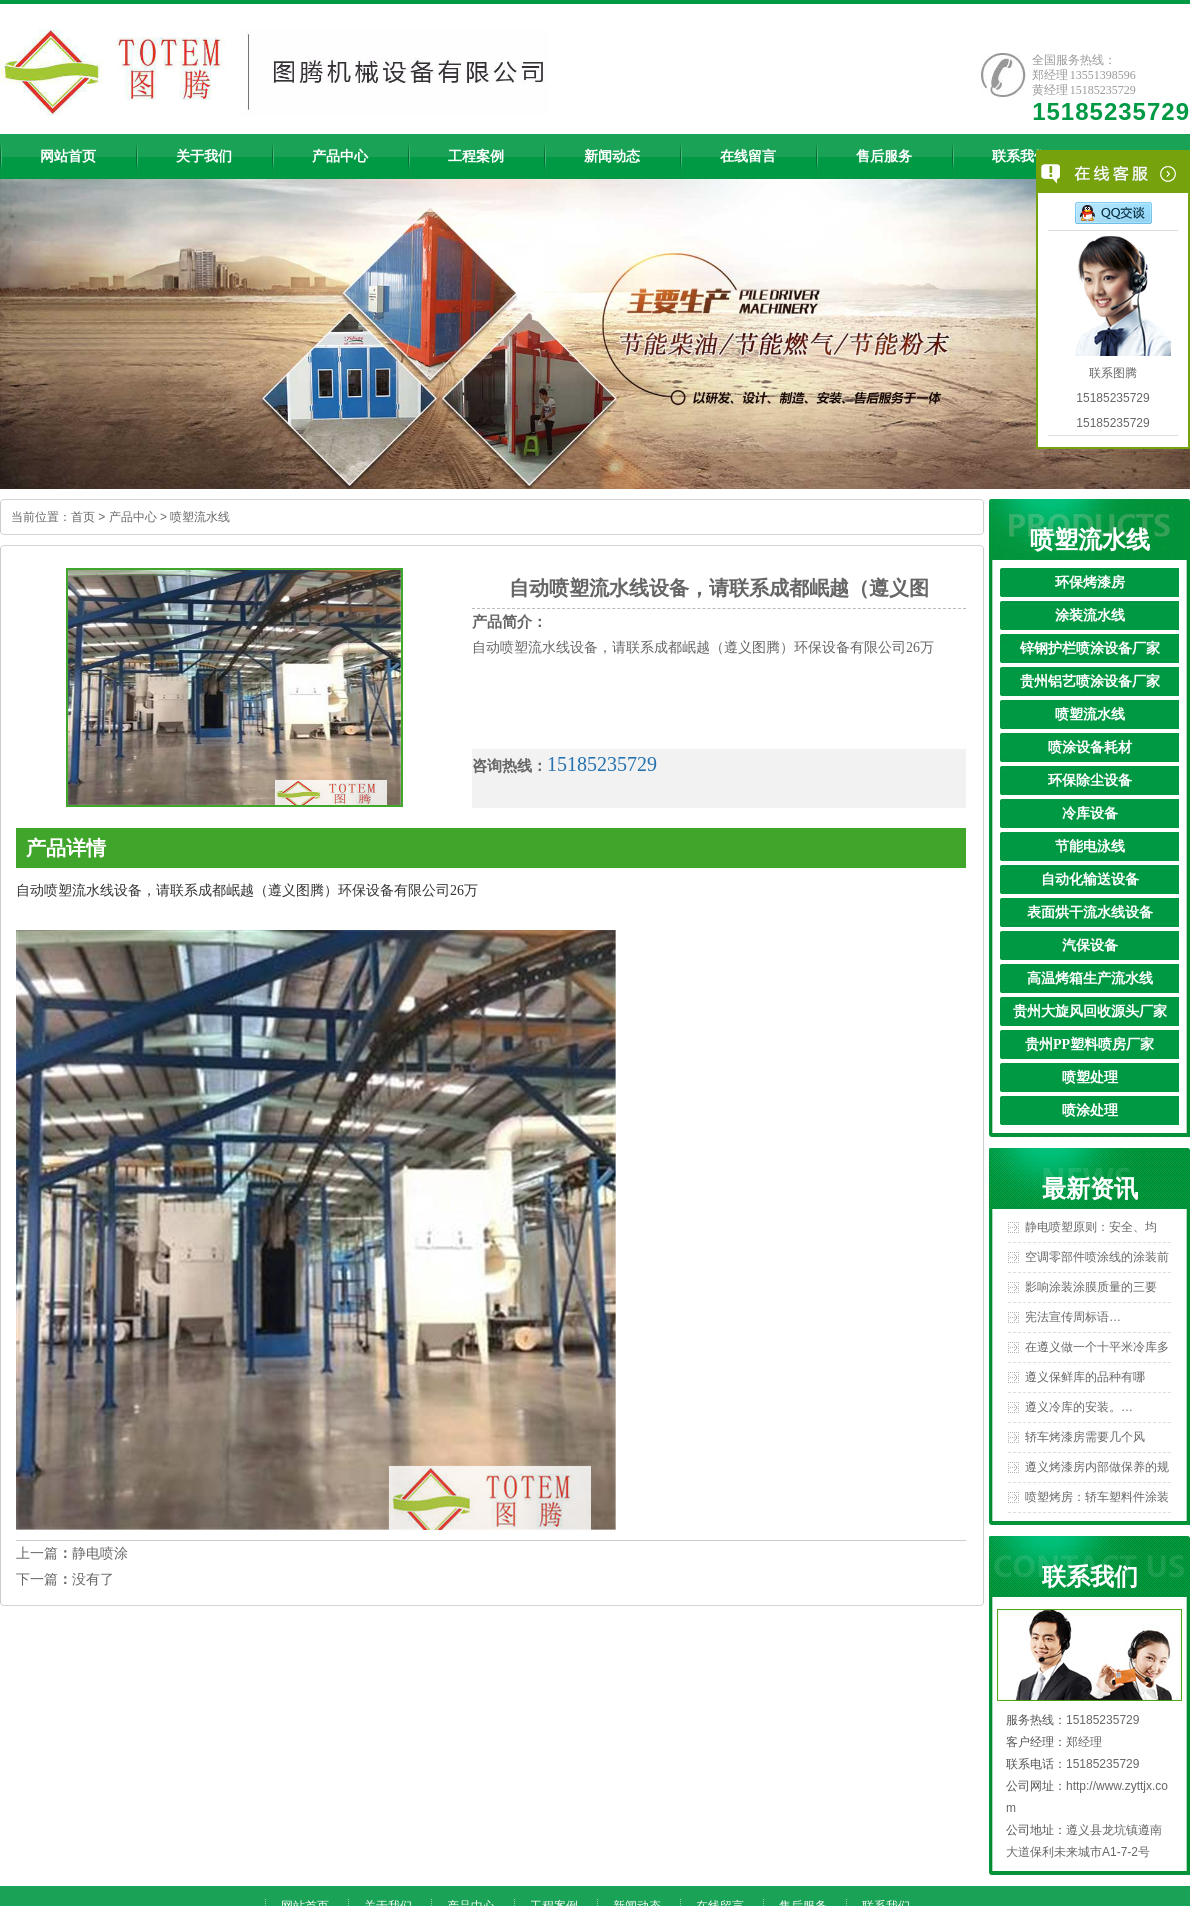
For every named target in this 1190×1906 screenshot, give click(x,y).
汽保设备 (1090, 945)
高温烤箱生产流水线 (1090, 978)
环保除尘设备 (1090, 780)
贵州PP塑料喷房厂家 (1089, 1044)
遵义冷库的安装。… (1079, 1407)
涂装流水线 (1090, 615)
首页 (83, 517)
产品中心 (133, 517)
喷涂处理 (1090, 1110)
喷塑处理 (1090, 1077)
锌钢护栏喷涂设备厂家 (1090, 648)
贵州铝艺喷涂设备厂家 (1090, 681)
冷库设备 (1090, 813)
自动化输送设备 (1090, 879)
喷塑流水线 (200, 517)
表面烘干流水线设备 (1090, 912)
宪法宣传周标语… (1073, 1317)
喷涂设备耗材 (1090, 747)
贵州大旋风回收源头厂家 (1090, 1011)
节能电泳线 (1090, 846)
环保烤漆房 (1090, 582)
